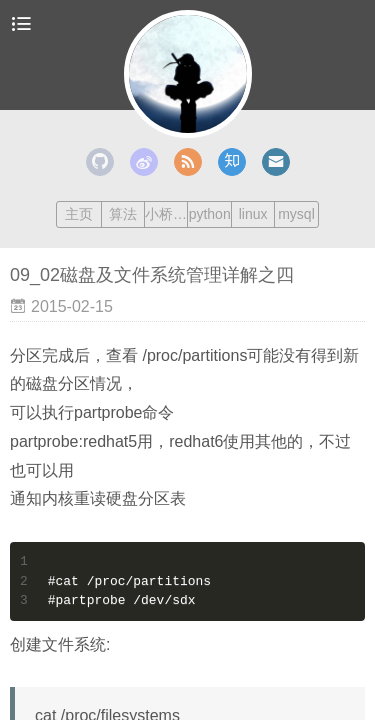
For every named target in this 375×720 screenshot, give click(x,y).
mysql (296, 214)
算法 (123, 214)
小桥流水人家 (166, 214)
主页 (79, 214)
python (210, 214)
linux (253, 214)
